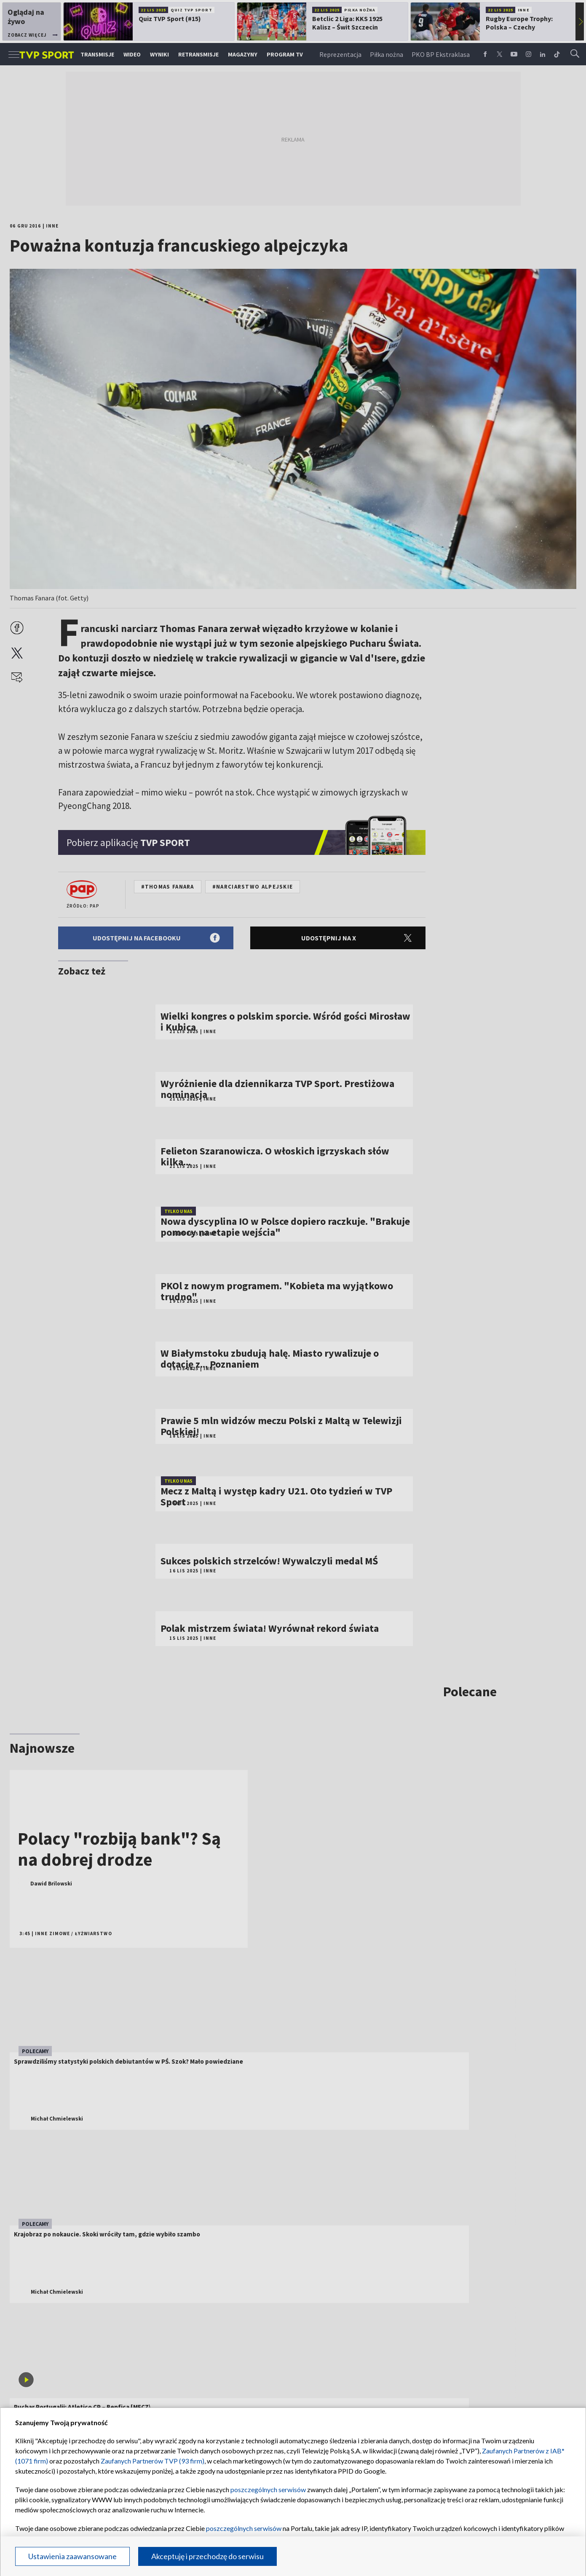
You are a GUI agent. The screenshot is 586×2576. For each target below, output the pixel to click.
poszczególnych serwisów (268, 2489)
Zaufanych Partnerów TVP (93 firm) (152, 2461)
